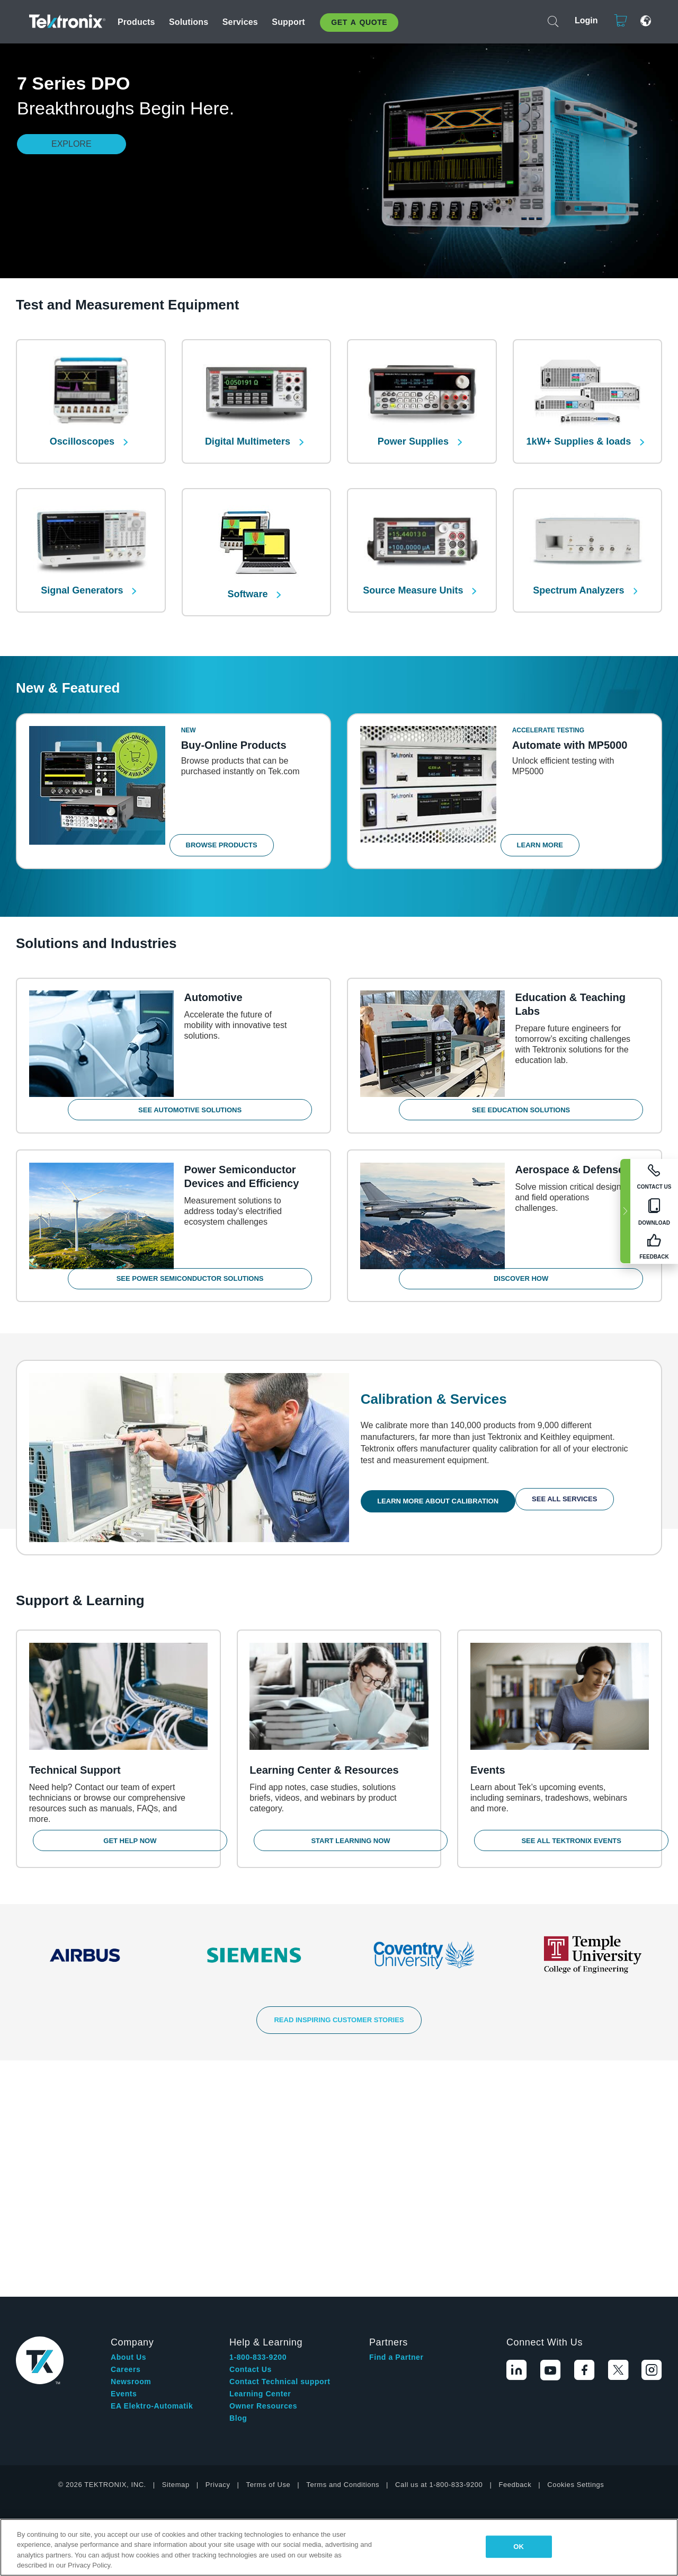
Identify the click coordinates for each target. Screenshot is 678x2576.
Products (136, 21)
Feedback (514, 2234)
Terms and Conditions (342, 2234)
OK (518, 2547)
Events (124, 2143)
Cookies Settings (575, 2234)
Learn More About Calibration (442, 1476)
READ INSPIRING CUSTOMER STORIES (339, 2006)
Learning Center (260, 2143)
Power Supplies (414, 433)
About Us (128, 2106)
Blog (238, 2167)
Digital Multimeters (249, 433)
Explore (71, 143)
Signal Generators (83, 573)
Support (288, 21)
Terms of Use (268, 2234)
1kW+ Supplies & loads (580, 433)
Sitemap (176, 2234)
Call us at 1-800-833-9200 (439, 2234)
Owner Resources (263, 2155)
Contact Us (250, 2118)
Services (240, 21)
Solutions (188, 21)
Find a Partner (396, 2106)
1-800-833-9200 (258, 2106)
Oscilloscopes (83, 433)
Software (248, 577)
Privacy (218, 2234)
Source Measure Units (414, 573)
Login (581, 20)
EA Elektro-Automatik (152, 2155)
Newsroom (131, 2131)
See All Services (568, 1476)
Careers (125, 2118)
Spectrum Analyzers (580, 573)
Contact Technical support (280, 2131)
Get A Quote (359, 22)
